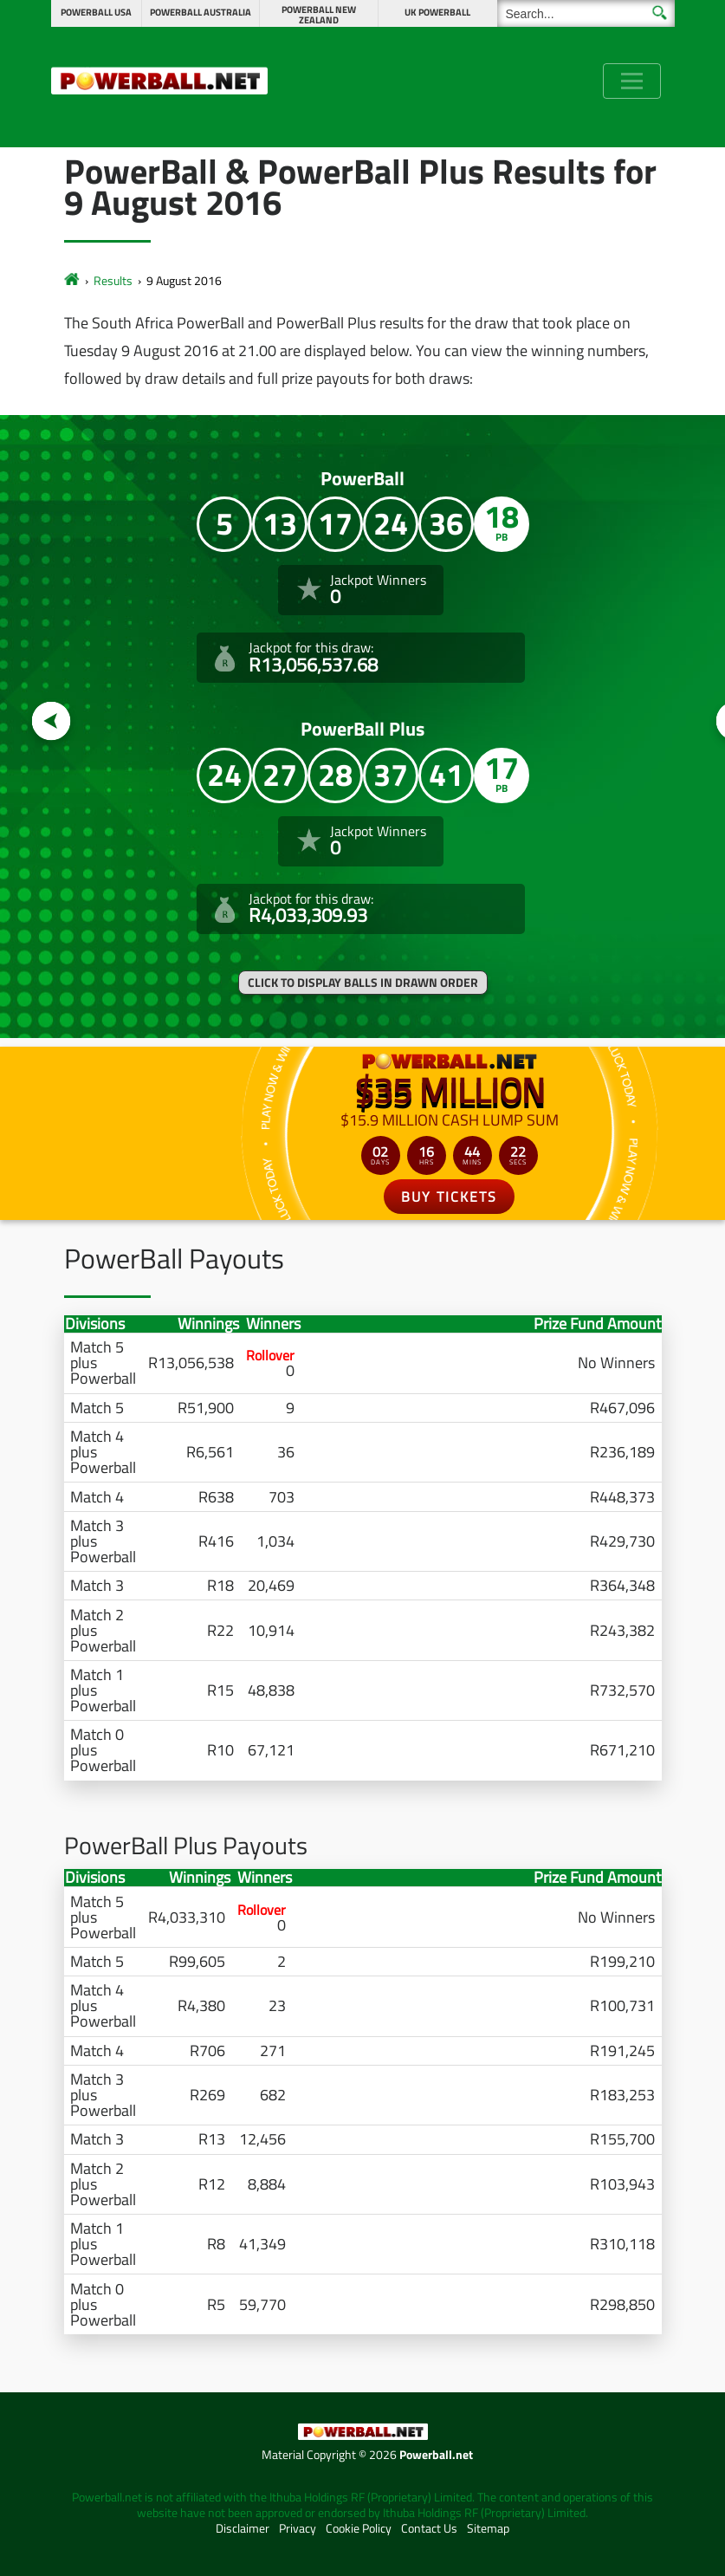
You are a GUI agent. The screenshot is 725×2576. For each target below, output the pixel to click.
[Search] (586, 13)
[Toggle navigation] (632, 81)
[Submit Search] (659, 12)
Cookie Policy (359, 2528)
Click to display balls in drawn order (363, 982)
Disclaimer (242, 2528)
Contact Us (429, 2528)
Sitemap (488, 2528)
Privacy (297, 2528)
